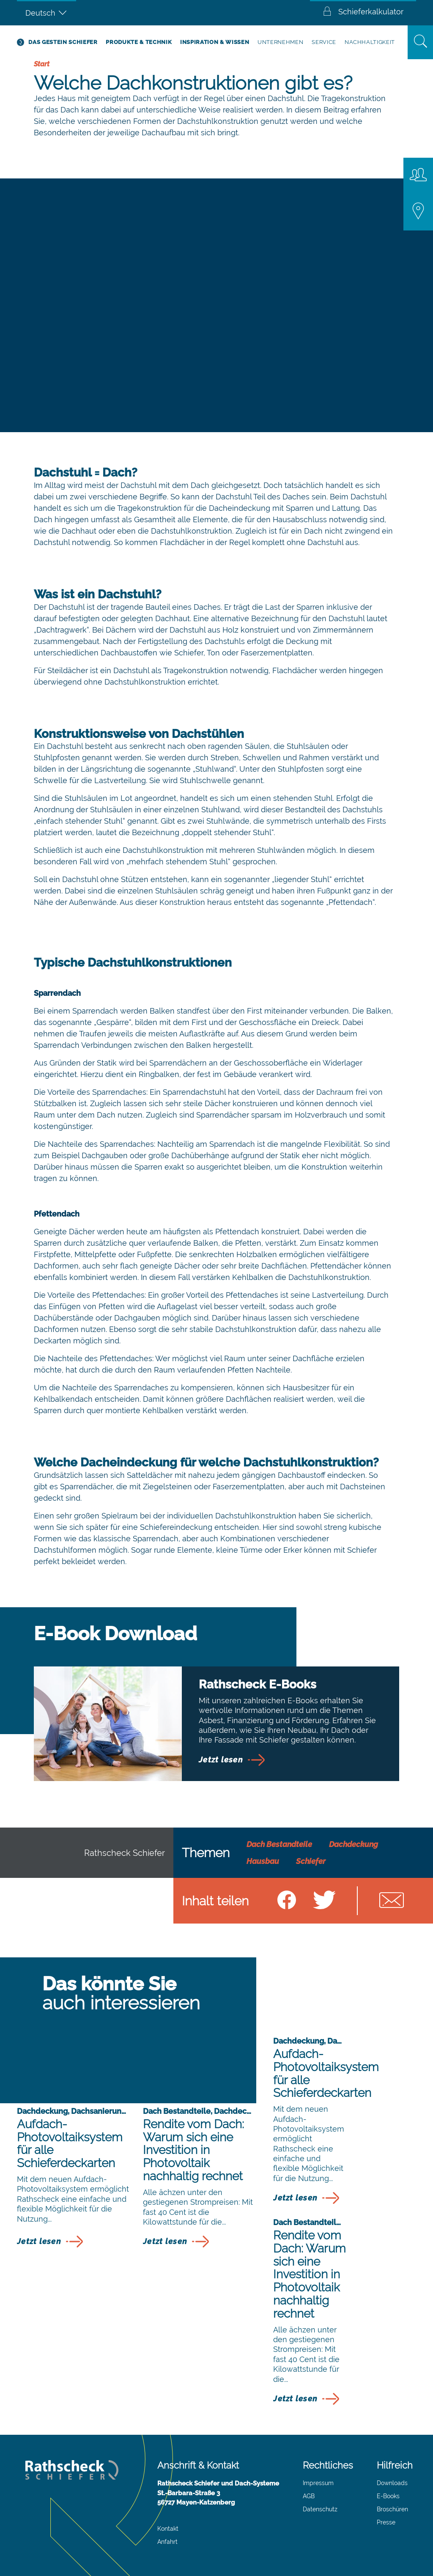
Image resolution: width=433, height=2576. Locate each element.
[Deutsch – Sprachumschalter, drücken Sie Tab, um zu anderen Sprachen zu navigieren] (46, 12)
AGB (309, 2496)
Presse (386, 2522)
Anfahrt (167, 2541)
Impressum (318, 2483)
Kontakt (167, 2528)
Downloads (392, 2483)
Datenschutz (320, 2509)
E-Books (388, 2496)
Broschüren (392, 2509)
